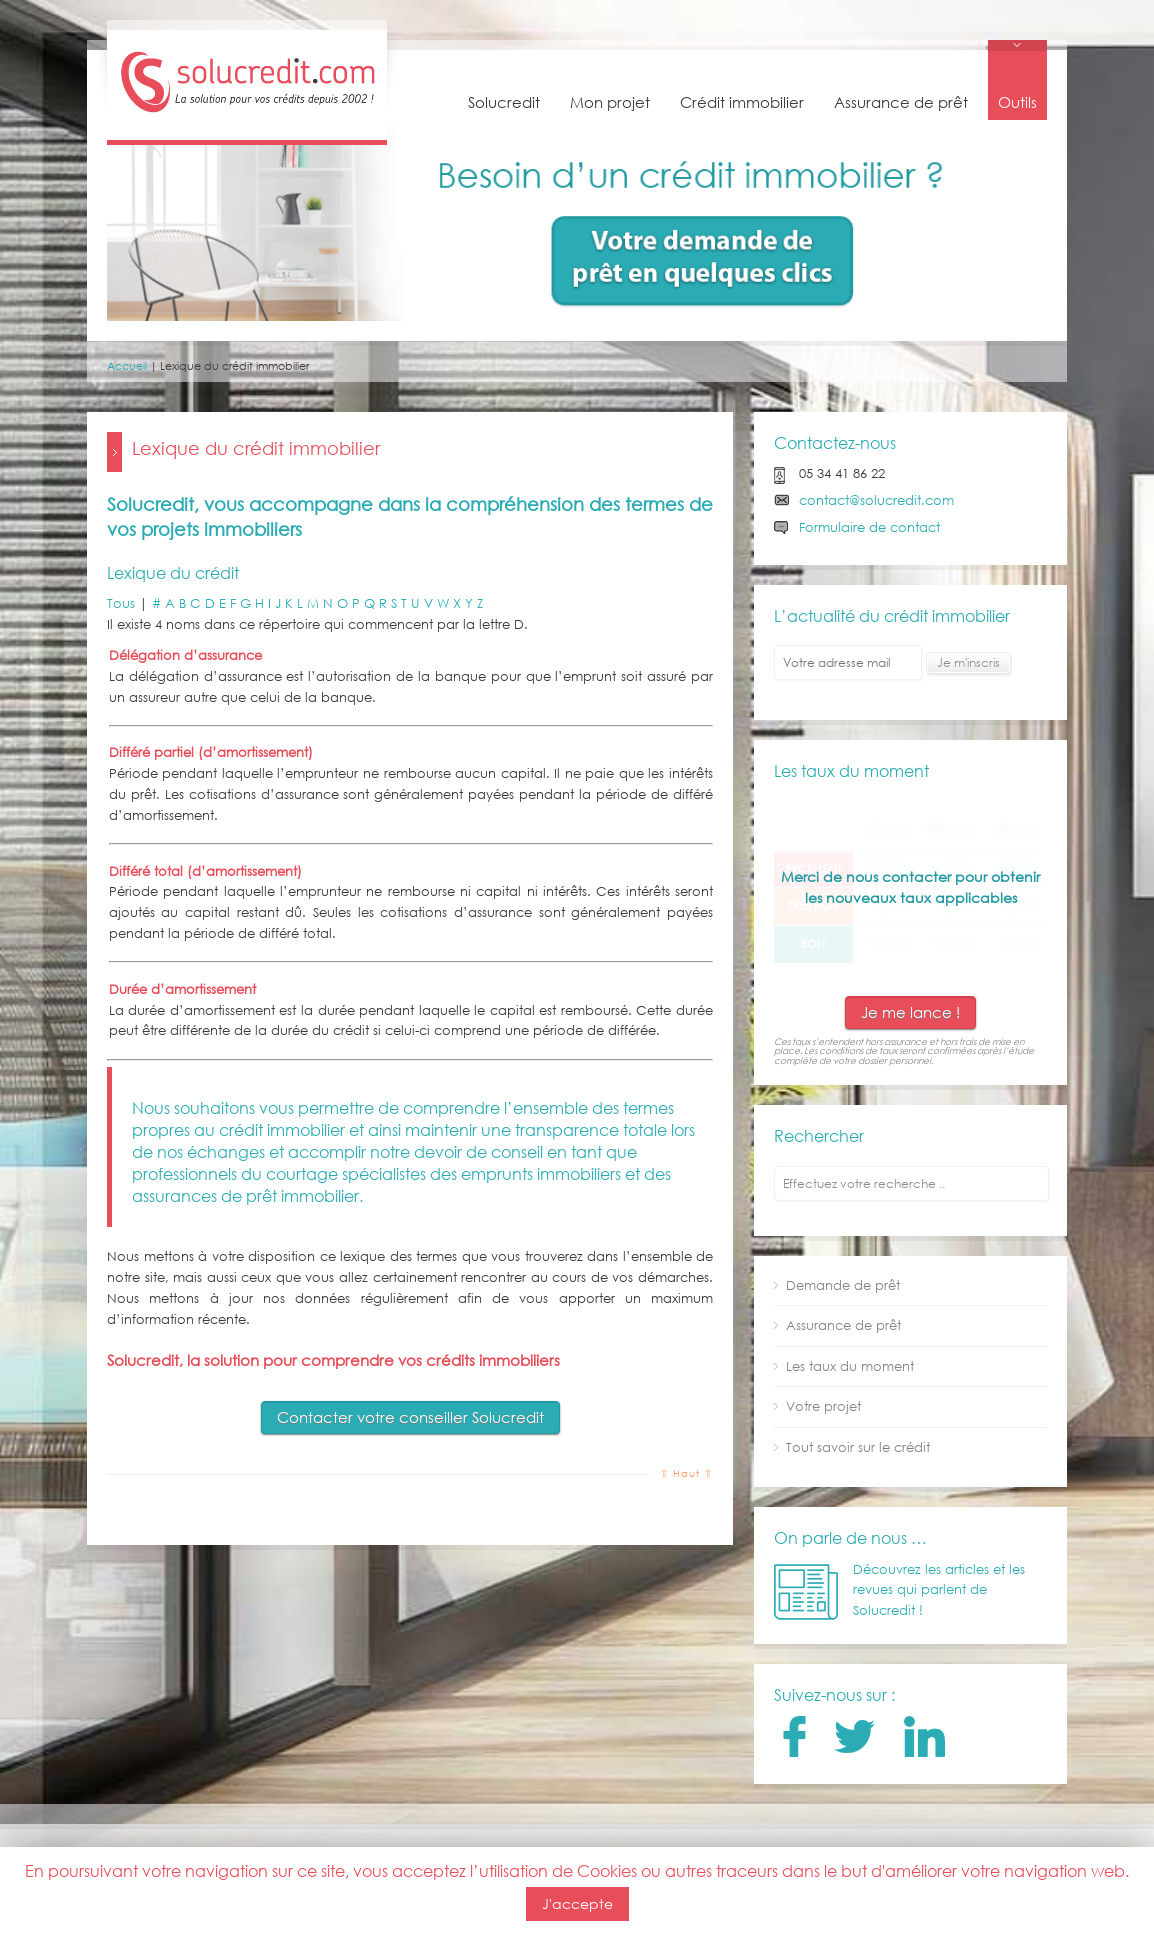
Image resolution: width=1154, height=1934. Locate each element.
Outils (1017, 102)
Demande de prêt (843, 1285)
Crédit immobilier (742, 102)
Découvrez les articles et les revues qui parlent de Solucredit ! (939, 1590)
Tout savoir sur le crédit (858, 1447)
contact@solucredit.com (876, 500)
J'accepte (577, 1903)
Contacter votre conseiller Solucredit (410, 1417)
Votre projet (823, 1406)
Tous (121, 603)
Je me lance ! (910, 1012)
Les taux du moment (850, 1366)
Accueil (127, 366)
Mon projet (610, 102)
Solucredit (504, 102)
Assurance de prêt (901, 102)
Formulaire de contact (869, 527)
